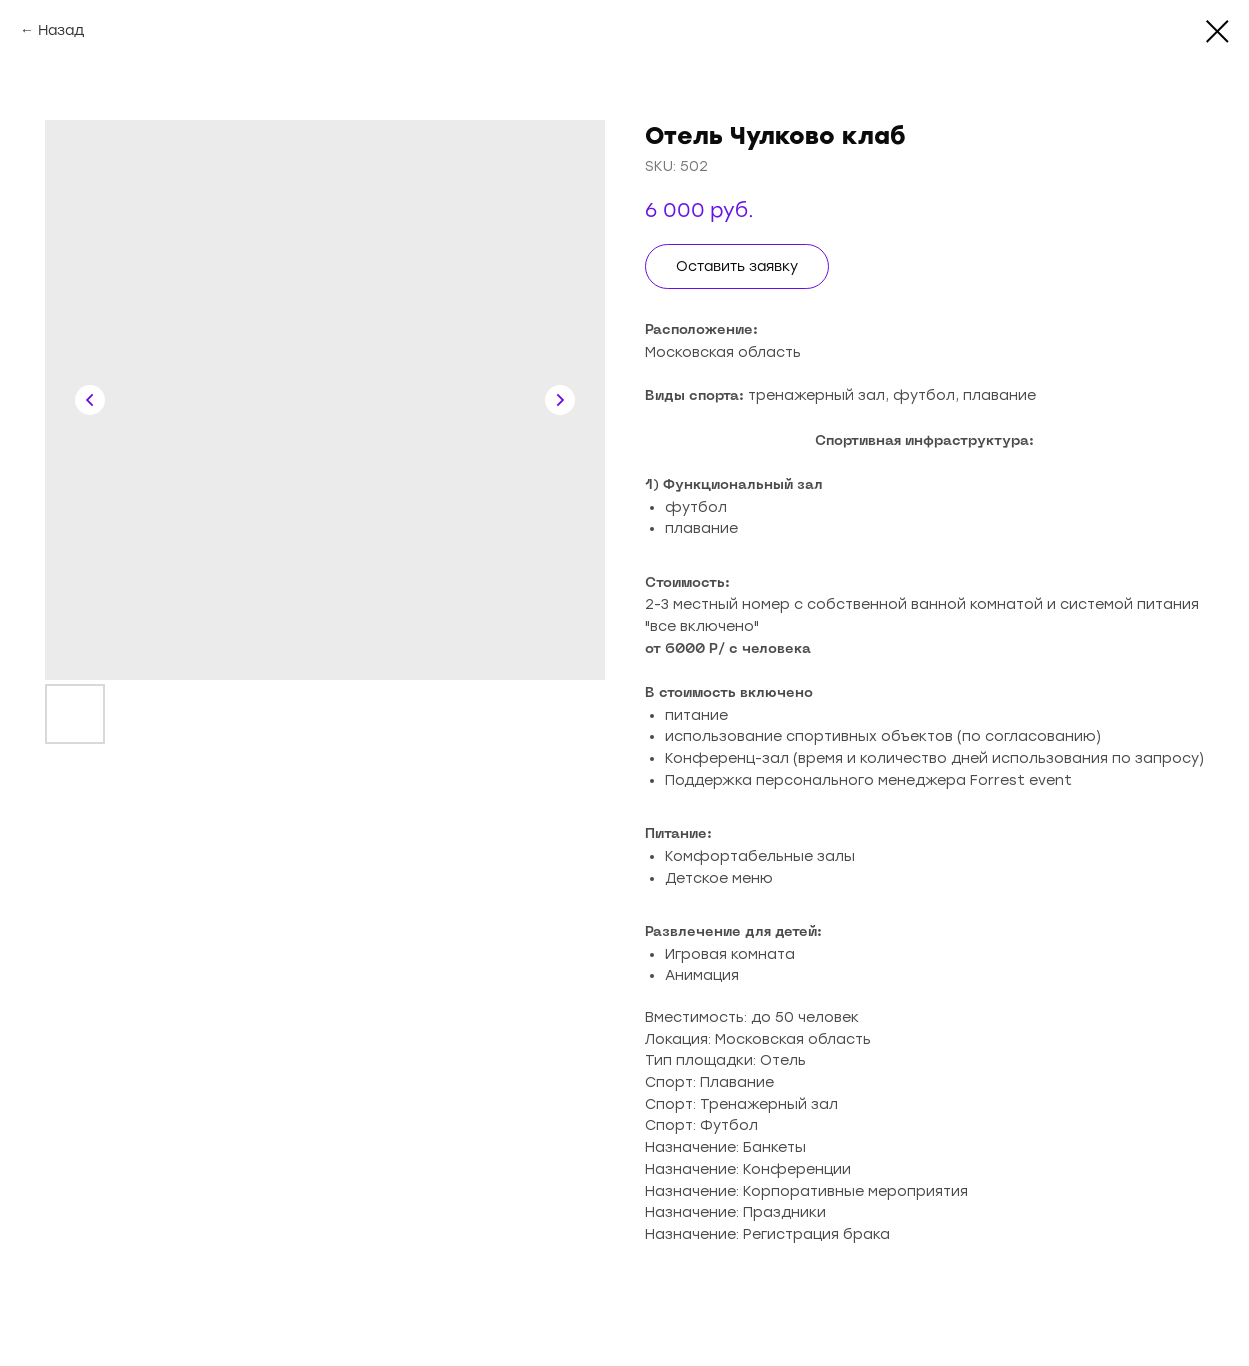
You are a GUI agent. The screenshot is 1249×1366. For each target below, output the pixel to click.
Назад (61, 30)
